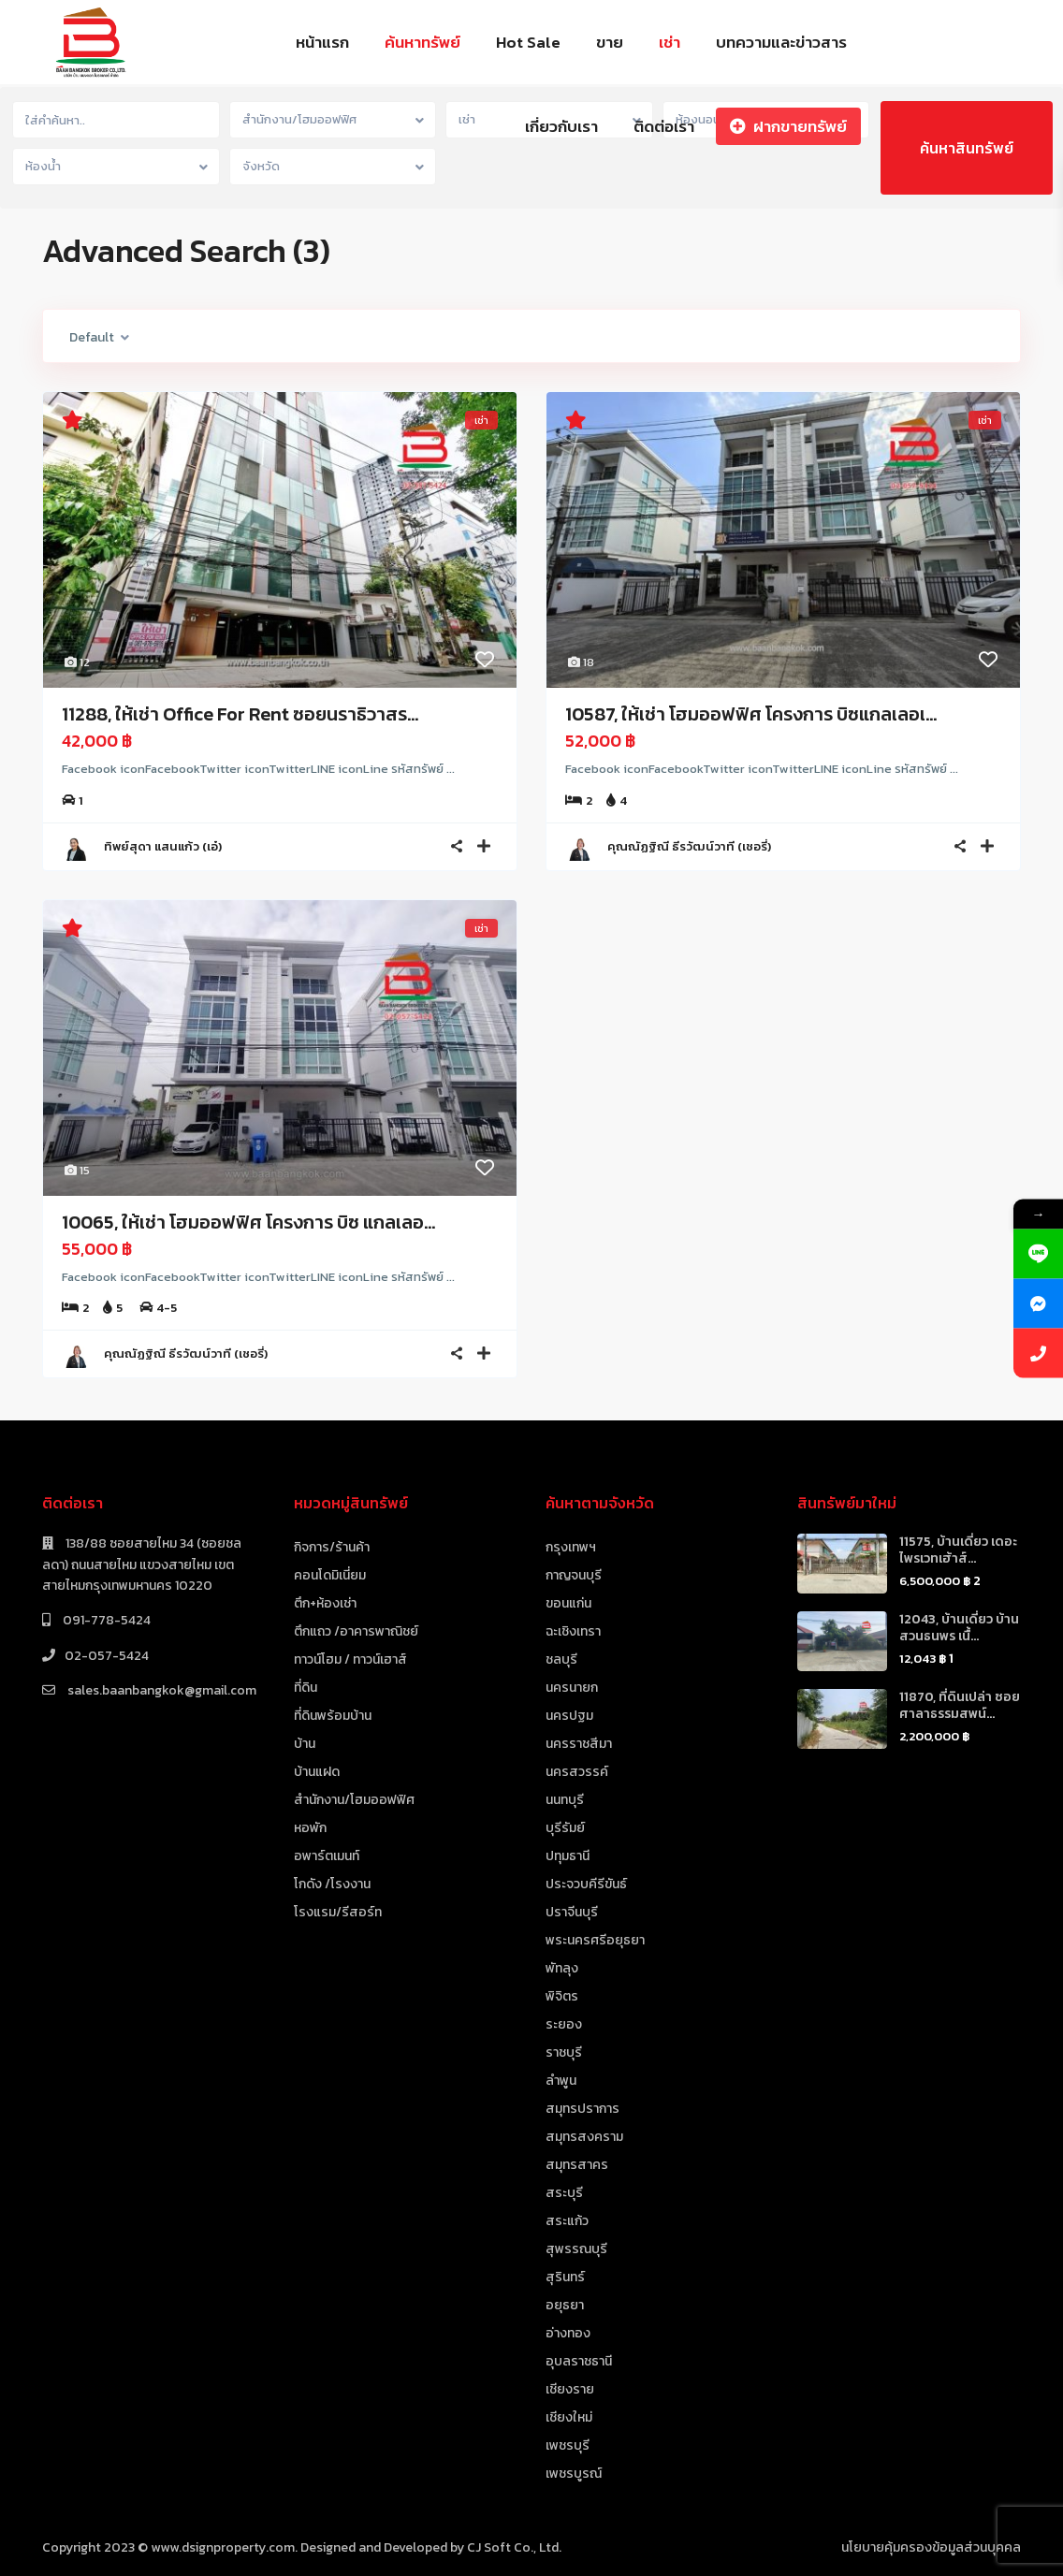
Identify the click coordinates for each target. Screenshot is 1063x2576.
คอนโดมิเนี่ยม (330, 1575)
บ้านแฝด (317, 1772)
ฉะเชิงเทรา (573, 1631)
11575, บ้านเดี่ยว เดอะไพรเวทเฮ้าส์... (958, 1550)
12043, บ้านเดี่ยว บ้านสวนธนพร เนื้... (959, 1627)
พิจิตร (562, 1996)
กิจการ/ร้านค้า (332, 1547)
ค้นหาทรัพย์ (422, 42)
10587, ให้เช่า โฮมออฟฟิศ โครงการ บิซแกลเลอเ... (751, 714)
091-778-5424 (105, 1620)
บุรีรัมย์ (565, 1828)
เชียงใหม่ (569, 2417)
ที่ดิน (305, 1687)
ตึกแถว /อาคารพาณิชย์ (356, 1631)
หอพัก (310, 1828)
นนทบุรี (565, 1800)
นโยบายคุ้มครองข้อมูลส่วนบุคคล (931, 2547)
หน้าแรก (322, 42)
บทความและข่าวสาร (781, 42)
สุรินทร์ (565, 2277)
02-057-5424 (107, 1656)
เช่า (669, 42)
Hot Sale (528, 42)
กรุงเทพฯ (571, 1547)
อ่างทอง (568, 2333)
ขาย (609, 42)
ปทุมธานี (568, 1856)
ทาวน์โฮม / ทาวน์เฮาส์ (350, 1659)
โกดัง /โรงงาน (332, 1884)
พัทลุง (562, 1968)
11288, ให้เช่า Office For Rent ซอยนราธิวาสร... (240, 714)
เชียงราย (570, 2389)
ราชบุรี (564, 2052)
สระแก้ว (567, 2221)
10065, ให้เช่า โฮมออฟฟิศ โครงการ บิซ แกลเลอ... (248, 1222)
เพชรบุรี (568, 2445)
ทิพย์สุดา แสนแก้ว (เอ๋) (163, 846)
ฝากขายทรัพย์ (788, 126)
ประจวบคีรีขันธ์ (586, 1884)
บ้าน (304, 1744)
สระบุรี (564, 2193)
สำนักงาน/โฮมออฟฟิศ (354, 1800)
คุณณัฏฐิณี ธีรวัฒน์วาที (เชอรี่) (689, 846)
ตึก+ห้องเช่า (325, 1603)
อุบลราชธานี (579, 2361)
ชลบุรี (561, 1659)
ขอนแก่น (568, 1603)
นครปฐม (569, 1715)
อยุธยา (565, 2305)
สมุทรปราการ (582, 2108)
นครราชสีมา (579, 1744)
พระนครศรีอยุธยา (595, 1940)
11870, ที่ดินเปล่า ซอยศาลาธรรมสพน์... (959, 1705)
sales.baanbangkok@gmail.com (160, 1690)
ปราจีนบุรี (572, 1912)
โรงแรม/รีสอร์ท (338, 1912)
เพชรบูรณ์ (574, 2473)
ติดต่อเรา (663, 126)
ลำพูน (561, 2080)
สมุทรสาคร (577, 2165)
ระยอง (564, 2024)
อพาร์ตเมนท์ (326, 1856)
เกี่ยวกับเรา (561, 126)
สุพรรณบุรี (576, 2249)
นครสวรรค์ (577, 1772)
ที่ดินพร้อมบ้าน (332, 1715)
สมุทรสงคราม (584, 2137)
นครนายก (572, 1687)
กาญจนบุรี (574, 1575)
